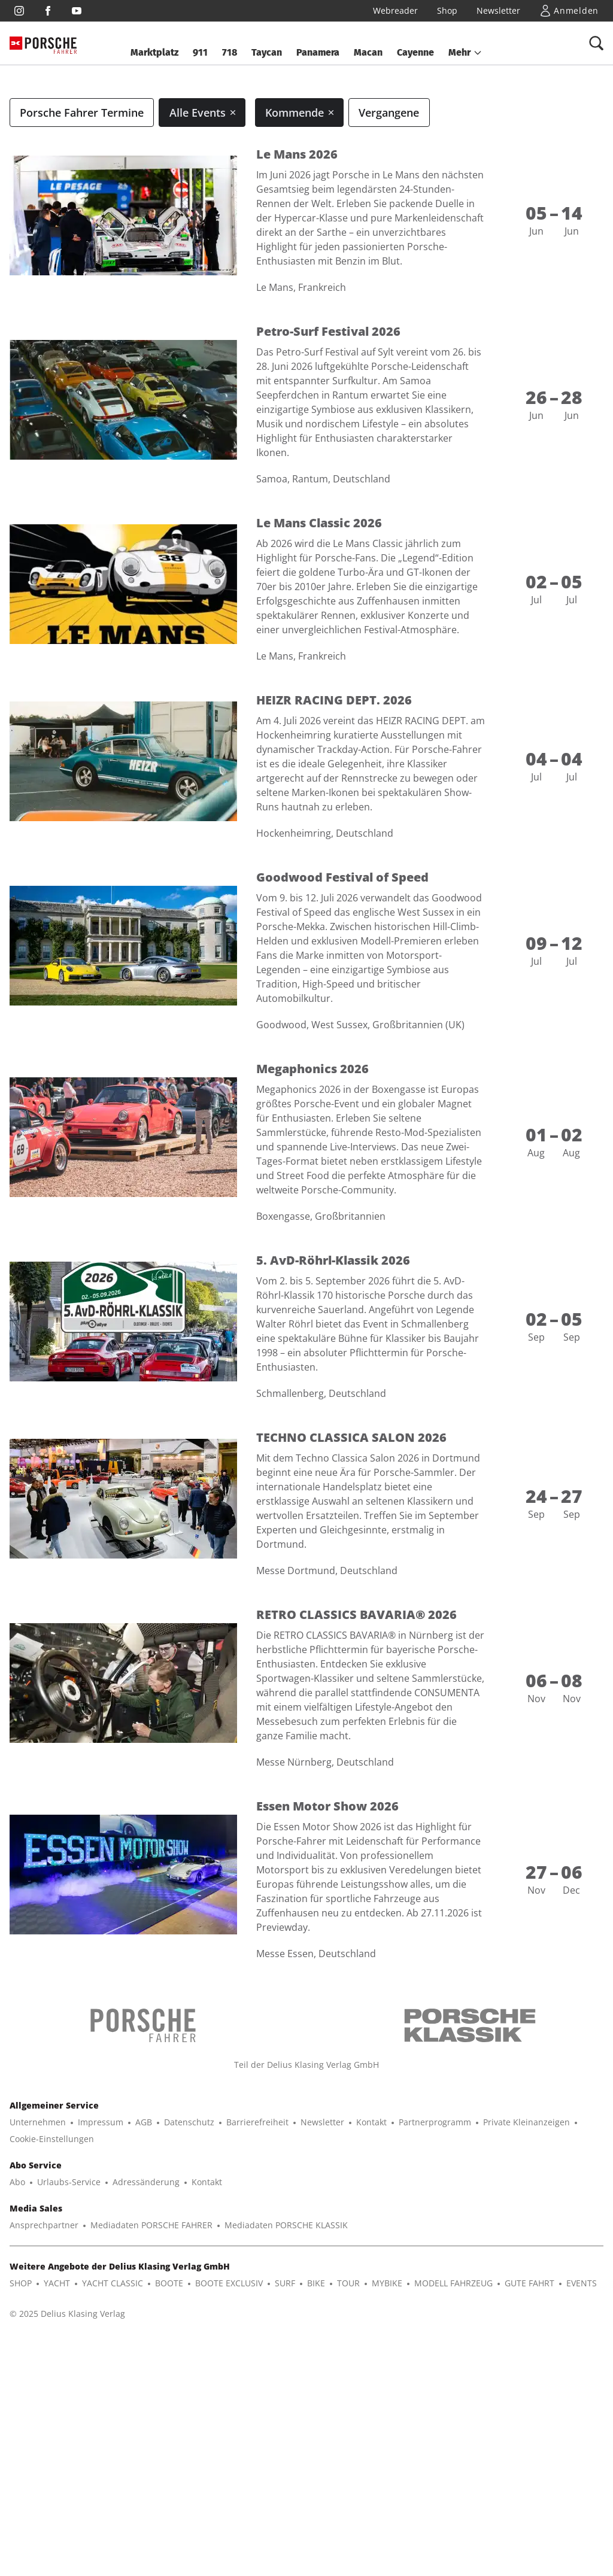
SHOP (21, 2471)
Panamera (317, 52)
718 (229, 52)
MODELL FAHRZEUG (453, 2471)
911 (200, 52)
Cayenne (415, 52)
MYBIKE (387, 2471)
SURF (285, 2471)
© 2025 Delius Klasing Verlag (67, 2501)
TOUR (348, 2471)
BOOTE (169, 2471)
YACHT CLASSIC (112, 2471)
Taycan (266, 52)
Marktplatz (154, 52)
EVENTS (581, 2471)
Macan (368, 52)
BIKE (316, 2471)
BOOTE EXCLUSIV (229, 2471)
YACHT (57, 2471)
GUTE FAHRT (529, 2471)
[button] (465, 53)
